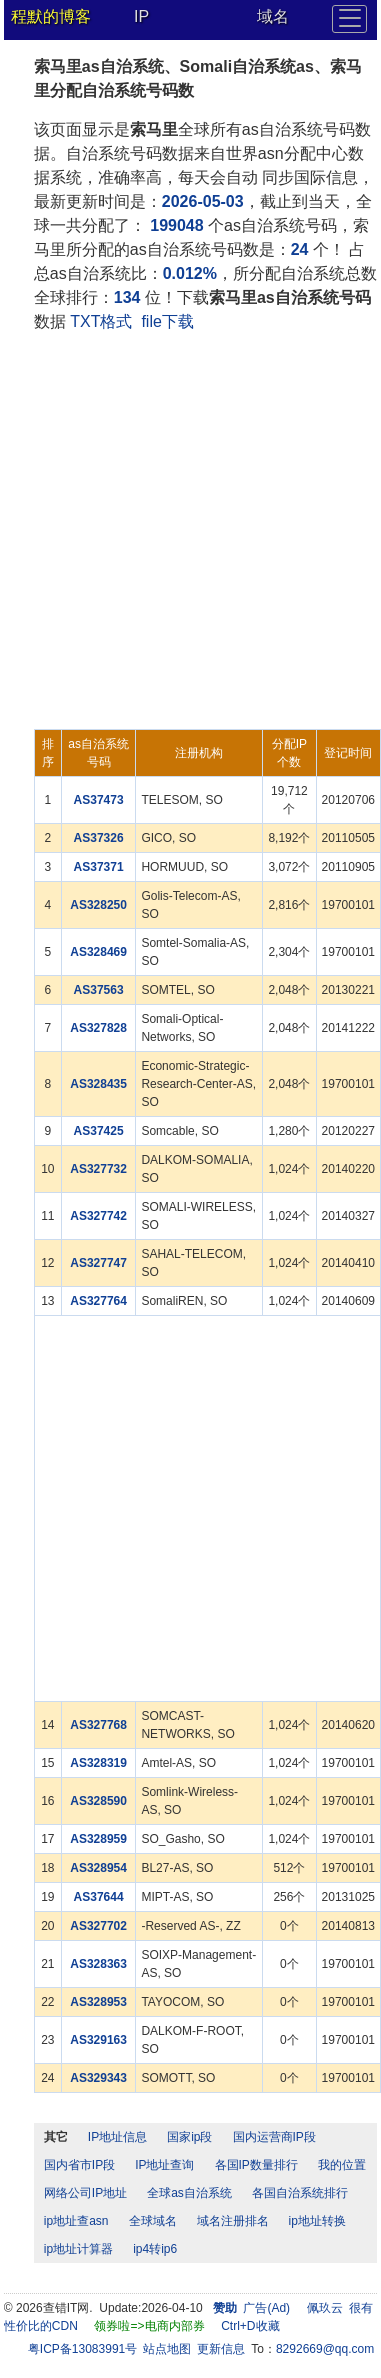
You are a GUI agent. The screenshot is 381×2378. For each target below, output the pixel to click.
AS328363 (98, 1964)
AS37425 (99, 1131)
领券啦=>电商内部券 (149, 2326)
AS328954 (98, 1868)
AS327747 (98, 1263)
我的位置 (342, 2165)
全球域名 (153, 2221)
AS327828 (98, 1028)
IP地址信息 (117, 2137)
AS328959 (98, 1839)
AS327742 (98, 1216)
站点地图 (167, 2349)
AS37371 (99, 867)
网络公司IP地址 (85, 2193)
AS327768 (98, 1725)
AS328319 (98, 1763)
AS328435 (98, 1084)
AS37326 (99, 838)
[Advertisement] (187, 531)
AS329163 (98, 2040)
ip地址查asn (76, 2221)
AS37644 (99, 1897)
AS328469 (98, 952)
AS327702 (98, 1926)
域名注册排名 (233, 2221)
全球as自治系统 (189, 2193)
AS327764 (98, 1301)
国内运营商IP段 (274, 2137)
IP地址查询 (164, 2165)
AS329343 (98, 2078)
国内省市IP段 (79, 2165)
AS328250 (98, 905)
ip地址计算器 (78, 2249)
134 (127, 297)
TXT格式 (101, 321)
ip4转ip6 (155, 2249)
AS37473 (99, 800)
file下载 (167, 321)
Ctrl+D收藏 (250, 2326)
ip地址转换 (317, 2221)
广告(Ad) (266, 2308)
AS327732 (98, 1169)
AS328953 (98, 2002)
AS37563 (99, 990)
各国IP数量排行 (256, 2165)
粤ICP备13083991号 (82, 2349)
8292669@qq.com (325, 2349)
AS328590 (98, 1801)
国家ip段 (189, 2137)
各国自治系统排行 (300, 2193)
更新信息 (221, 2349)
